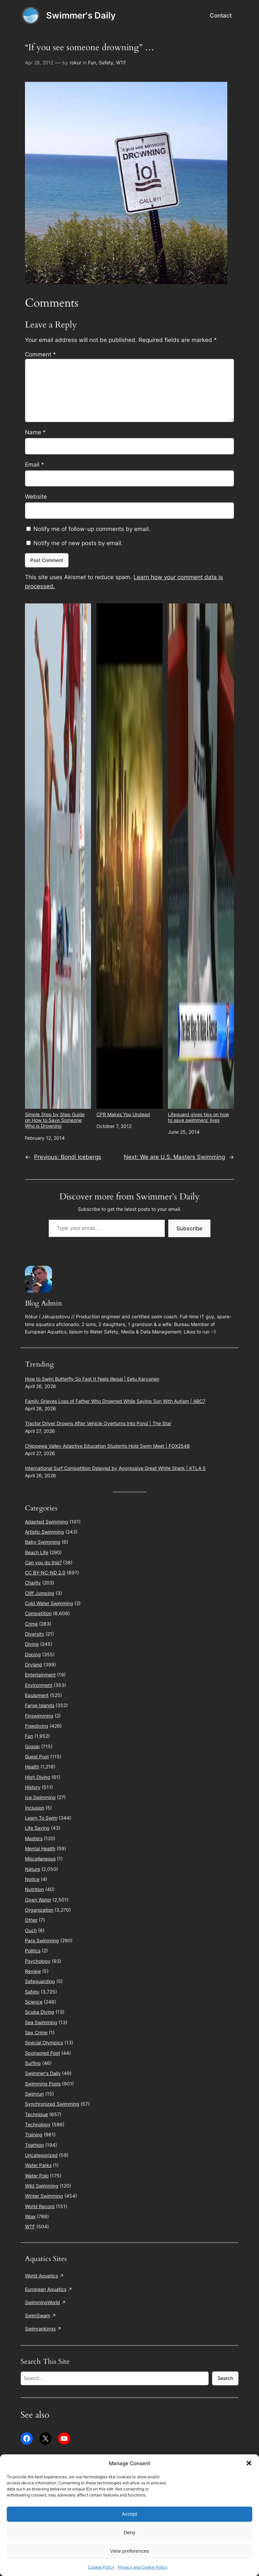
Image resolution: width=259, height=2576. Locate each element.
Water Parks (38, 2165)
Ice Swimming (40, 1797)
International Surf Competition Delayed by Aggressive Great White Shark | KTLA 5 (115, 1468)
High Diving (37, 1777)
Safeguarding (40, 1981)
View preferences (129, 2551)
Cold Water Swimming (49, 1603)
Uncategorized (41, 2155)
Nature (32, 1869)
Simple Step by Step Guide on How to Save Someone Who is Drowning (58, 866)
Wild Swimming (41, 2186)
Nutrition (34, 1889)
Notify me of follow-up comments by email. (91, 529)
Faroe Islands (39, 1705)
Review (33, 1971)
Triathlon (34, 2145)
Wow (30, 2216)
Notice (32, 1879)
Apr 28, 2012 (39, 62)
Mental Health (40, 1848)
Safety (106, 62)
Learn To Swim (41, 1818)
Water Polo (37, 2175)
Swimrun (34, 2094)
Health (32, 1766)
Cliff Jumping (39, 1593)
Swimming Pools (43, 2083)
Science (33, 2002)
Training (33, 2134)
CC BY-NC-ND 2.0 (45, 1572)
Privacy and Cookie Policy (143, 2567)
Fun (92, 62)
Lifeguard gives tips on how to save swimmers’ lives (201, 863)
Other (31, 1920)
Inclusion (34, 1808)
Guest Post (37, 1756)
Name (35, 432)
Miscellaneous (40, 1858)
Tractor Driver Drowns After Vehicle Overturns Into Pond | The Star (98, 1423)
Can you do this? (43, 1562)
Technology (38, 2124)
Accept (129, 2514)
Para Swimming (42, 1940)
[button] (249, 2463)
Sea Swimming (41, 2022)
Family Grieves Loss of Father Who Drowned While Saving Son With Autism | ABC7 (115, 1401)
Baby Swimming (42, 1542)
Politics (32, 1950)
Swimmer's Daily (81, 15)
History (32, 1787)
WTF (121, 62)
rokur (75, 62)
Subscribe (189, 1228)
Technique (36, 2114)
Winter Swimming (44, 2196)
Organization (39, 1910)
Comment (40, 354)
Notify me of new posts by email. (78, 543)
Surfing (33, 2063)
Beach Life (36, 1552)
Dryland (33, 1664)
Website (36, 496)
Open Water (38, 1900)
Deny (129, 2532)
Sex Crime (36, 2032)
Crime (31, 1624)
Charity (33, 1582)
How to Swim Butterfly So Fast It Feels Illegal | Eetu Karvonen (92, 1379)
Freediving (36, 1726)
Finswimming (39, 1716)
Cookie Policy (101, 2567)
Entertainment (40, 1674)
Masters (33, 1838)
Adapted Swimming (46, 1522)
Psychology (38, 1961)
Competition (38, 1613)
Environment (38, 1685)
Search (225, 2378)
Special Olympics (44, 2042)
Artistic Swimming (44, 1532)
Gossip (32, 1746)
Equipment (37, 1695)
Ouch (31, 1930)
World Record (40, 2206)
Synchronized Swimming (52, 2104)
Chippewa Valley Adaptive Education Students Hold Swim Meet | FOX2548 (107, 1446)
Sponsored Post (42, 2053)
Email (34, 464)
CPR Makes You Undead (129, 860)
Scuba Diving (39, 2012)
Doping (33, 1654)
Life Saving (37, 1828)
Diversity (34, 1634)
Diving (32, 1644)
